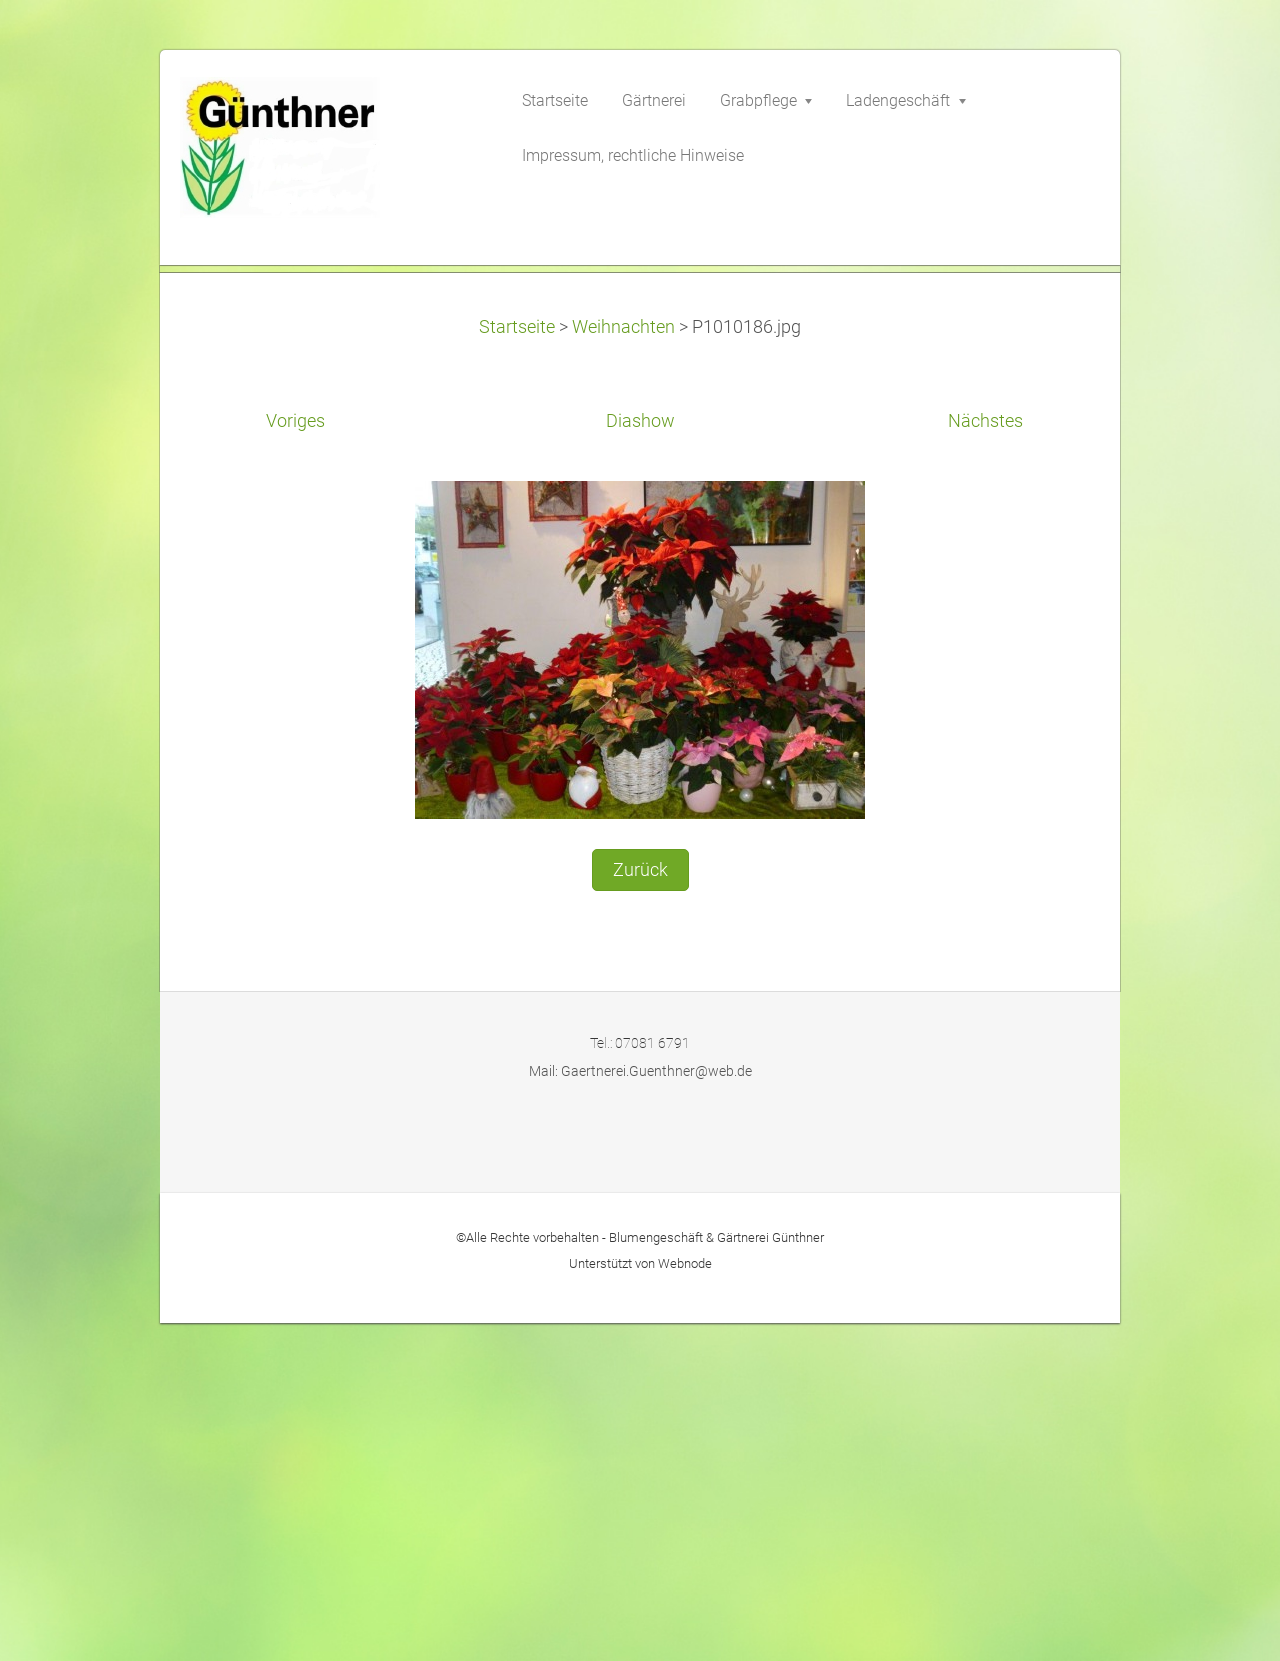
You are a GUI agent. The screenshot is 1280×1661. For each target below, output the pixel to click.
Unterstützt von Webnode (640, 1600)
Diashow (640, 759)
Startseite (517, 664)
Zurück (640, 1207)
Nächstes (985, 759)
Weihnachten (623, 664)
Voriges (295, 759)
